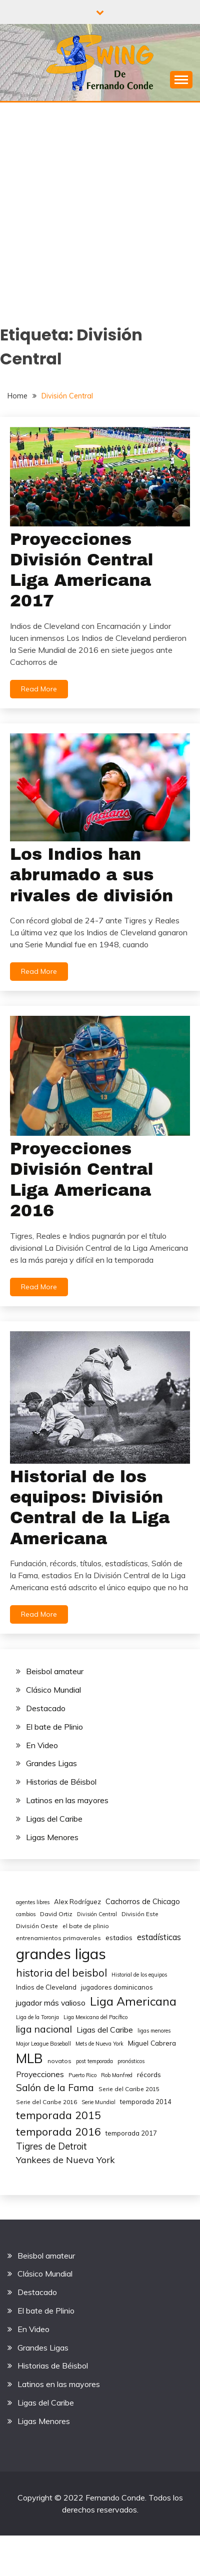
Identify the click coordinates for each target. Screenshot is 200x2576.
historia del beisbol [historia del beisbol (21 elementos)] (61, 1972)
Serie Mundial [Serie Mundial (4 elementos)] (99, 2102)
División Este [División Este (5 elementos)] (140, 1914)
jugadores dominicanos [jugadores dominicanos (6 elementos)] (117, 1987)
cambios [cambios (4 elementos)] (26, 1914)
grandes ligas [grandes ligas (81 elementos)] (61, 1954)
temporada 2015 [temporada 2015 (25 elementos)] (58, 2115)
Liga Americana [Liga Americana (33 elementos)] (133, 2001)
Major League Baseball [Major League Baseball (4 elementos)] (43, 2043)
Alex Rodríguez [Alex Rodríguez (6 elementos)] (77, 1902)
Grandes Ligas (51, 1763)
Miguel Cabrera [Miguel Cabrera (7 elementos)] (152, 2043)
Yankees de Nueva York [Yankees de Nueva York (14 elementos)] (65, 2160)
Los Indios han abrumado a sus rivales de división (91, 875)
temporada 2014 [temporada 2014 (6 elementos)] (146, 2102)
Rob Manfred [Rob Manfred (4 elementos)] (116, 2075)
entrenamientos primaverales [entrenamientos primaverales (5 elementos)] (58, 1938)
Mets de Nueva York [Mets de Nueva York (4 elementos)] (100, 2043)
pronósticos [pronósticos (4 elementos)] (131, 2061)
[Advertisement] (94, 201)
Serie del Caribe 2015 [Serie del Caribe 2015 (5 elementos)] (129, 2089)
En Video (42, 1745)
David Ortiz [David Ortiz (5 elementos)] (56, 1914)
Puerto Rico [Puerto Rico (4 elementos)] (82, 2075)
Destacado (46, 1708)
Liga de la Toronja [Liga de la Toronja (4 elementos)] (37, 2017)
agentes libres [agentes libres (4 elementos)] (33, 1902)
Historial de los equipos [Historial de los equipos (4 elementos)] (139, 1974)
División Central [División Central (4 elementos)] (97, 1914)
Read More (39, 688)
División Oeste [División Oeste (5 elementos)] (37, 1926)
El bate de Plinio (54, 1727)
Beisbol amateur (55, 1671)
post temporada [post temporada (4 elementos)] (94, 2061)
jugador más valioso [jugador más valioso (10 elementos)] (51, 2003)
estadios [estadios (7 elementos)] (119, 1937)
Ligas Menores (52, 1837)
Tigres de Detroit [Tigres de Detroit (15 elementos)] (51, 2146)
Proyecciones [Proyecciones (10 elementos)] (40, 2074)
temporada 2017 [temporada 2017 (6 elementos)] (131, 2133)
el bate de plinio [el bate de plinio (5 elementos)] (85, 1926)
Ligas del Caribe (54, 1819)
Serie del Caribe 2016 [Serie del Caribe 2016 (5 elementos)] (46, 2102)
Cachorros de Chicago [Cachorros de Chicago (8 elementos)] (143, 1901)
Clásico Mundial (53, 1690)
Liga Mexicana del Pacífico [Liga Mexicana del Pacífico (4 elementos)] (96, 2017)
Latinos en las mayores (67, 1800)
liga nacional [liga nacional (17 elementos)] (44, 2029)
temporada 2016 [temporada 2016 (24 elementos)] (58, 2131)
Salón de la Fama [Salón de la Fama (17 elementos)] (55, 2088)
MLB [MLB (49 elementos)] (29, 2058)
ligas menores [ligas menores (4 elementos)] (154, 2030)
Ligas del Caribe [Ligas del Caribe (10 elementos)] (104, 2030)
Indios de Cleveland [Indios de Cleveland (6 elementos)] (46, 1987)
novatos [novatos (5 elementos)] (60, 2061)
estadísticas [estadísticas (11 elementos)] (159, 1937)
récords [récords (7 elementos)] (149, 2074)
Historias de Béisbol (61, 1782)
